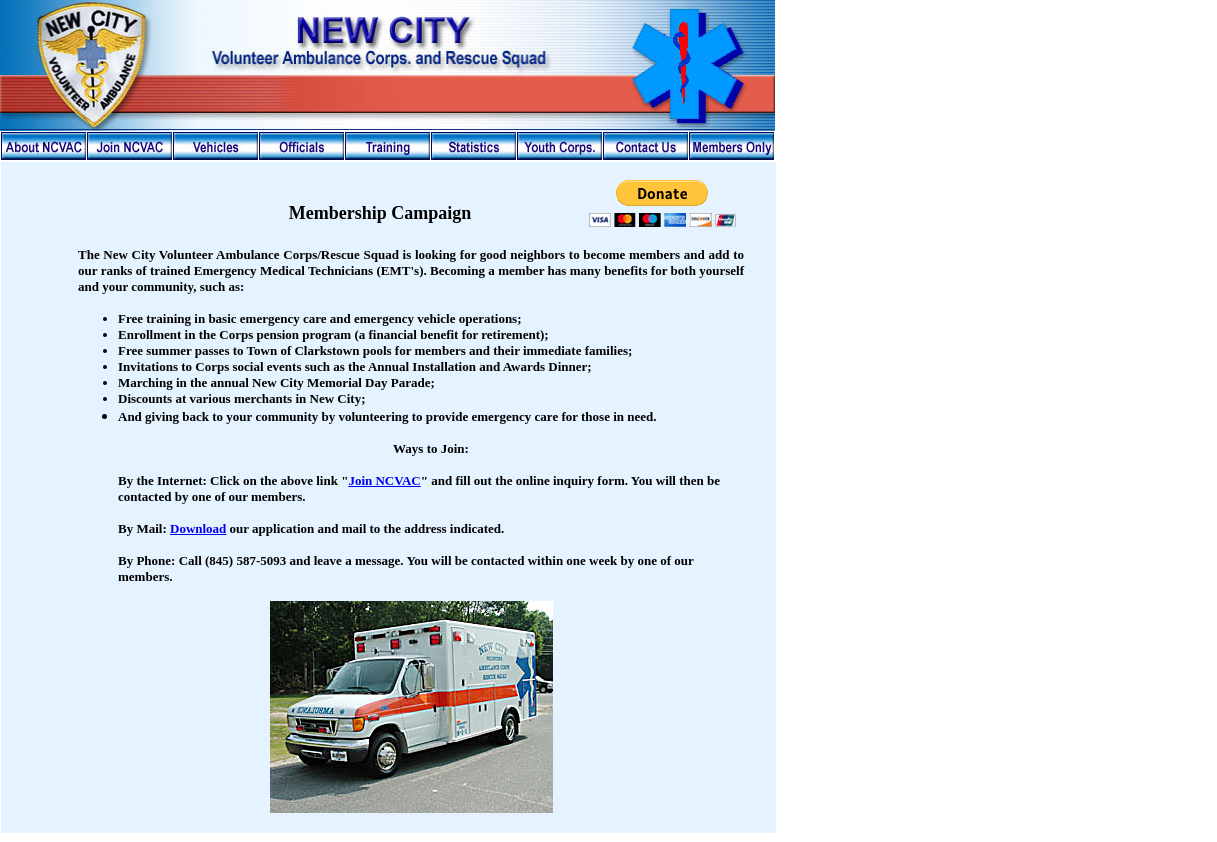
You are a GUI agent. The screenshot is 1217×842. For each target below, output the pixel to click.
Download (198, 528)
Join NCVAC (384, 480)
